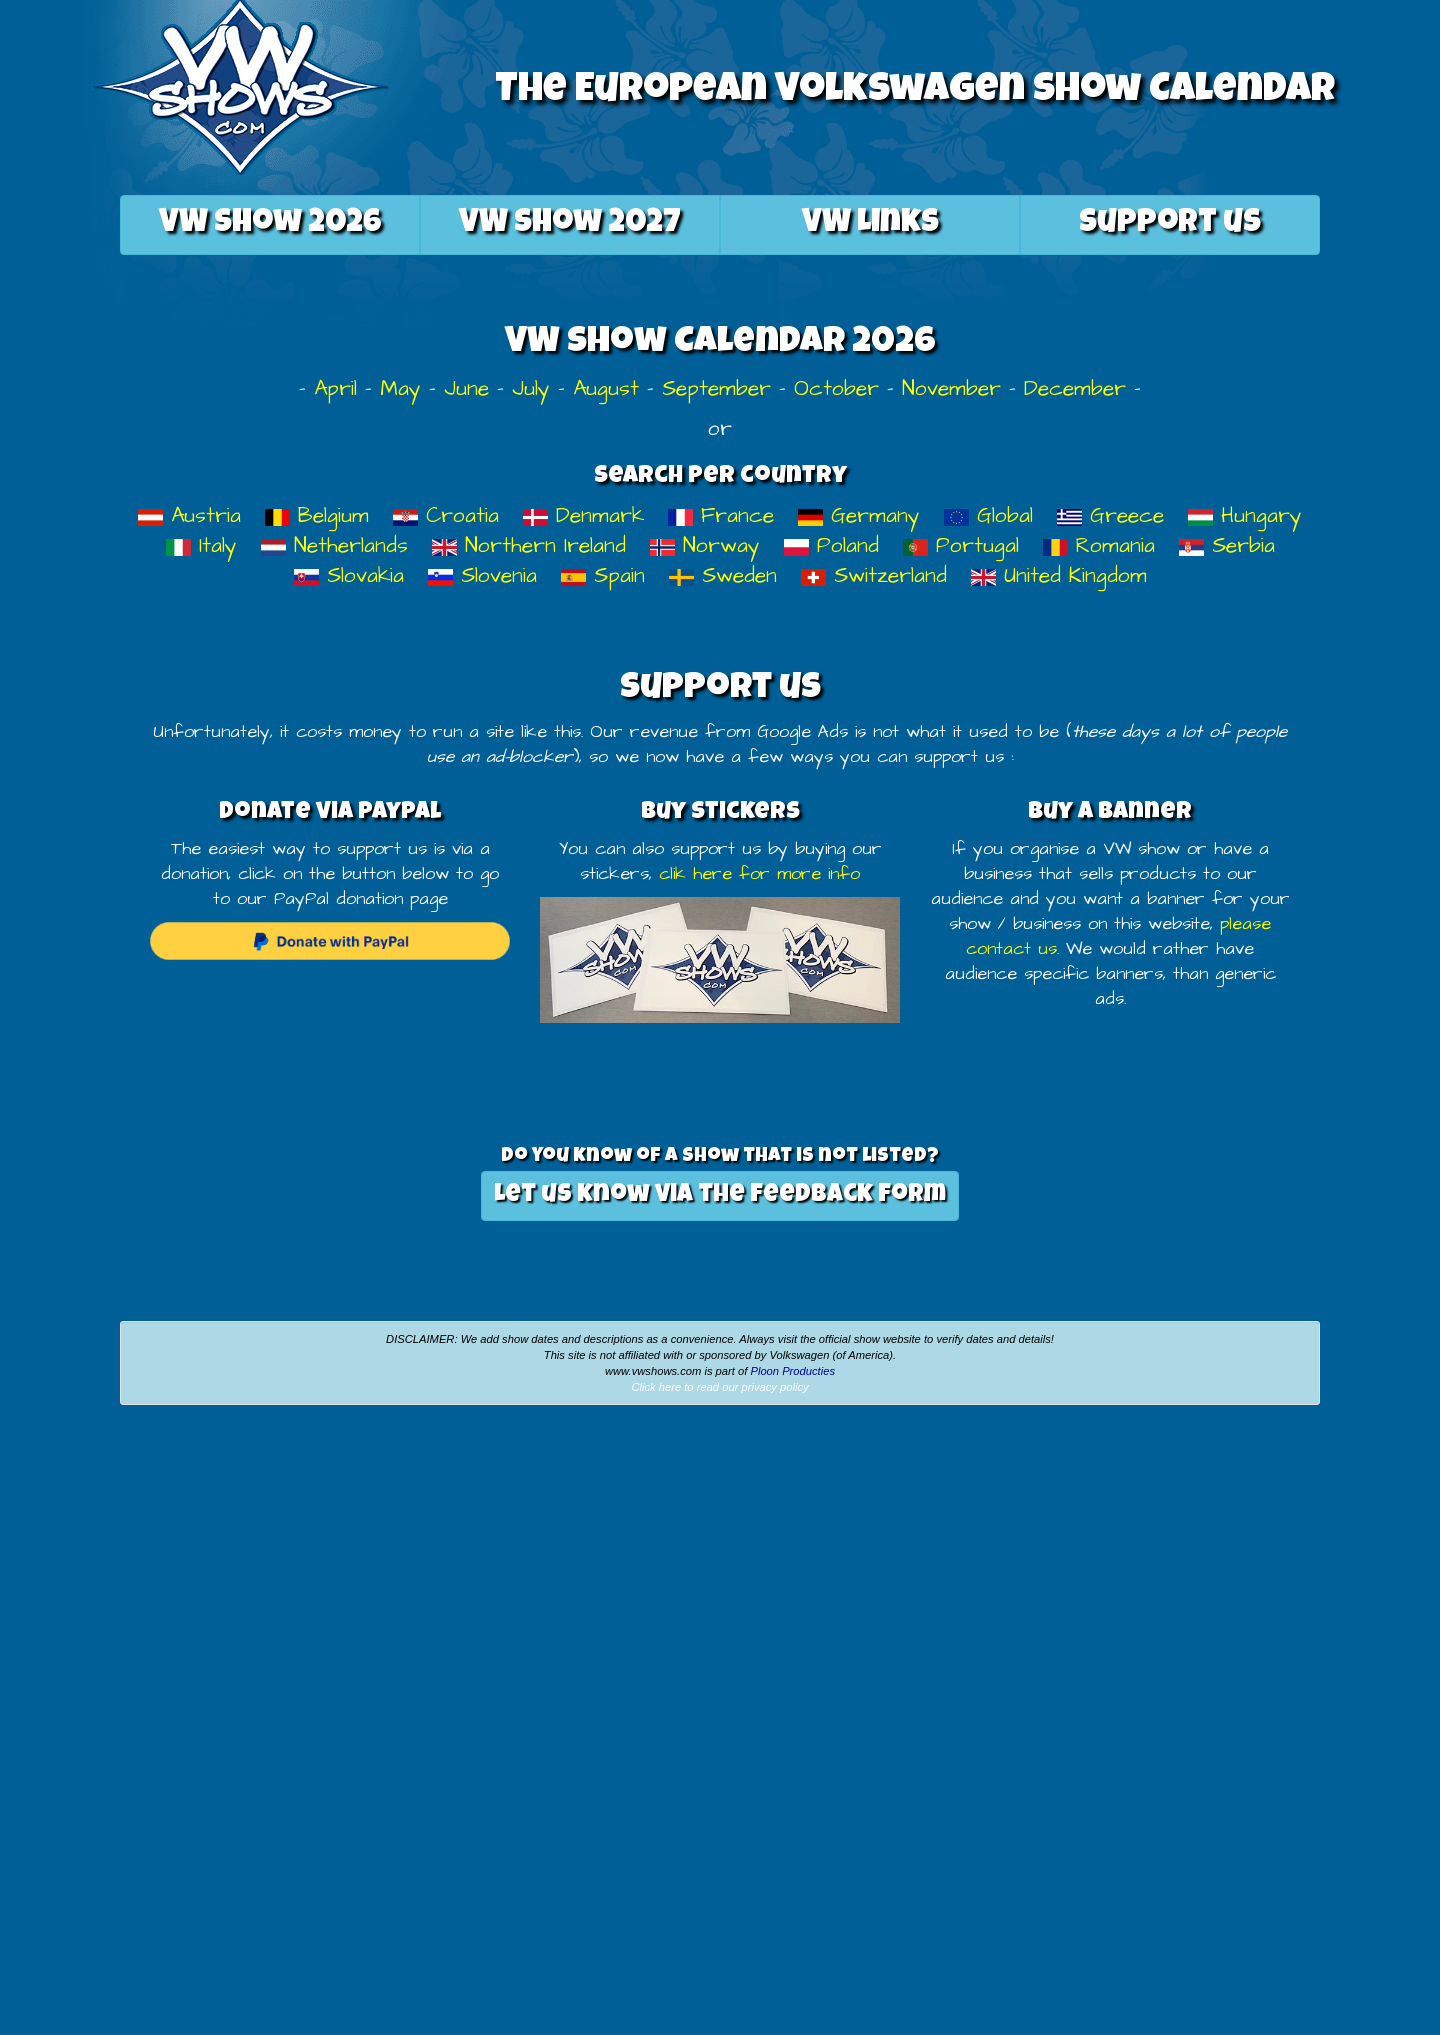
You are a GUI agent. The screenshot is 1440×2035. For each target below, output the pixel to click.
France (721, 515)
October (836, 388)
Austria (189, 515)
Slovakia (349, 575)
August (606, 388)
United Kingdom (1059, 575)
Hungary (1245, 515)
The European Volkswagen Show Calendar (915, 92)
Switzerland (874, 575)
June (466, 388)
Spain (603, 575)
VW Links (870, 224)
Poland (831, 545)
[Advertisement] (240, 1570)
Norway (705, 545)
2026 (270, 224)
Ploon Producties (792, 1371)
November (951, 388)
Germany (859, 515)
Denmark (583, 515)
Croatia (446, 515)
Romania (1099, 545)
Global (988, 515)
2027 (570, 224)
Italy (201, 545)
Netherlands (334, 545)
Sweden (723, 575)
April (335, 388)
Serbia (1227, 545)
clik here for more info (759, 874)
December (1075, 388)
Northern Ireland (529, 545)
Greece (1110, 515)
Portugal (961, 545)
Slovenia (482, 575)
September (716, 388)
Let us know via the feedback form (720, 1195)
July (531, 388)
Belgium (317, 515)
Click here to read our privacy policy (719, 1387)
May (400, 388)
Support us (1170, 224)
